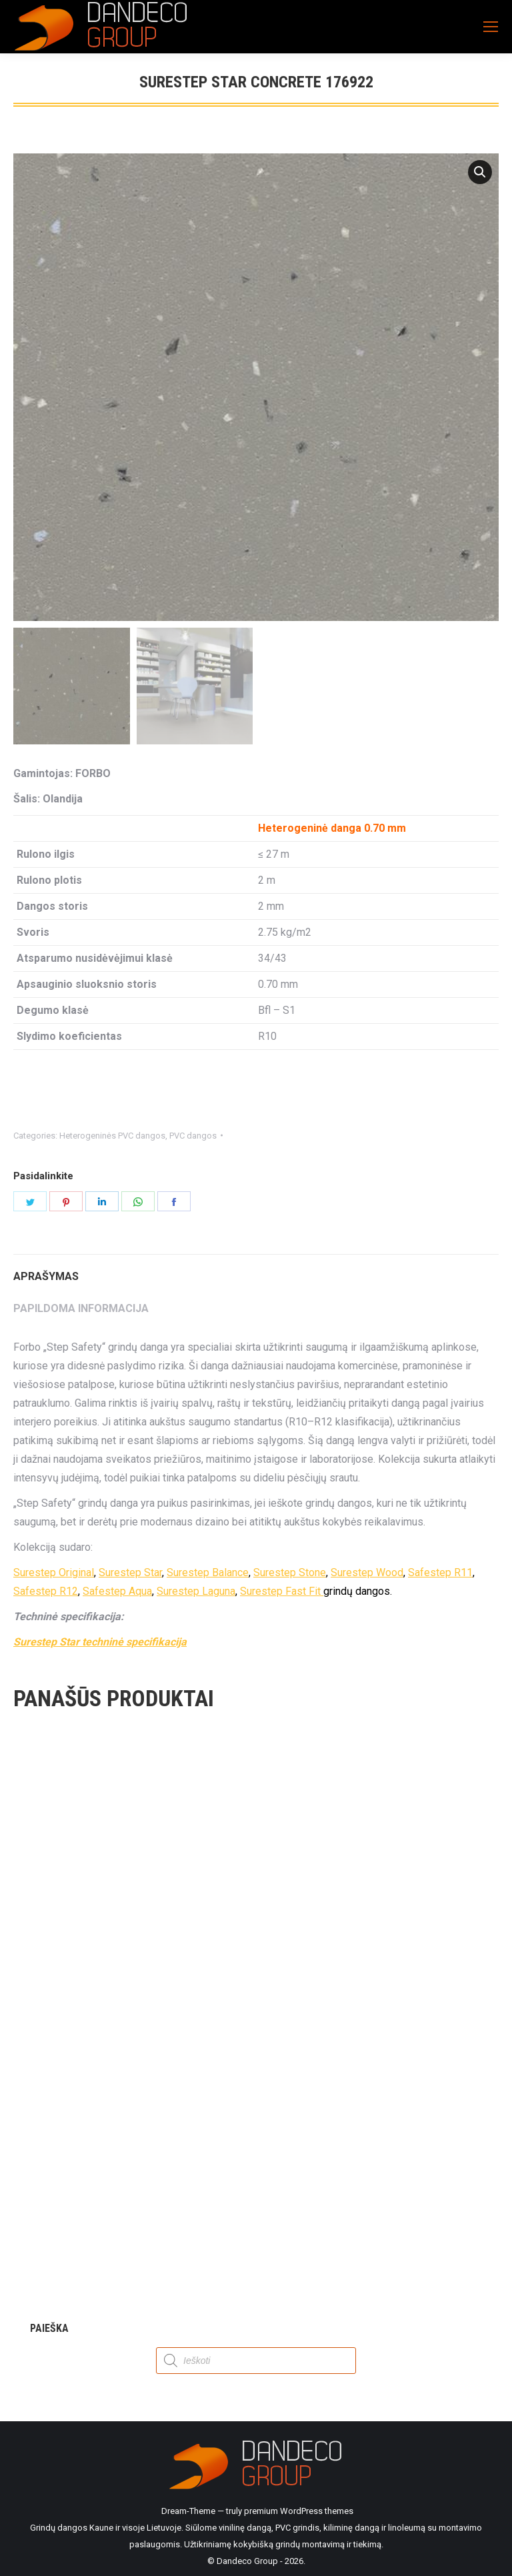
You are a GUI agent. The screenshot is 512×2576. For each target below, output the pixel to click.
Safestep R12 (45, 1591)
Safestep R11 (440, 1572)
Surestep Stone (289, 1572)
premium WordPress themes (298, 2511)
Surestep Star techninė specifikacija (100, 1642)
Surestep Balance (208, 1572)
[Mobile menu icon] (491, 27)
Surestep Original (53, 1572)
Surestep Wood (367, 1572)
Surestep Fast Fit (281, 1591)
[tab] (256, 1270)
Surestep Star (130, 1572)
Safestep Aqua (117, 1591)
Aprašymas (46, 1276)
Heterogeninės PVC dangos (112, 1136)
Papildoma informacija (81, 1308)
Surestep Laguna (196, 1591)
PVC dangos (193, 1136)
